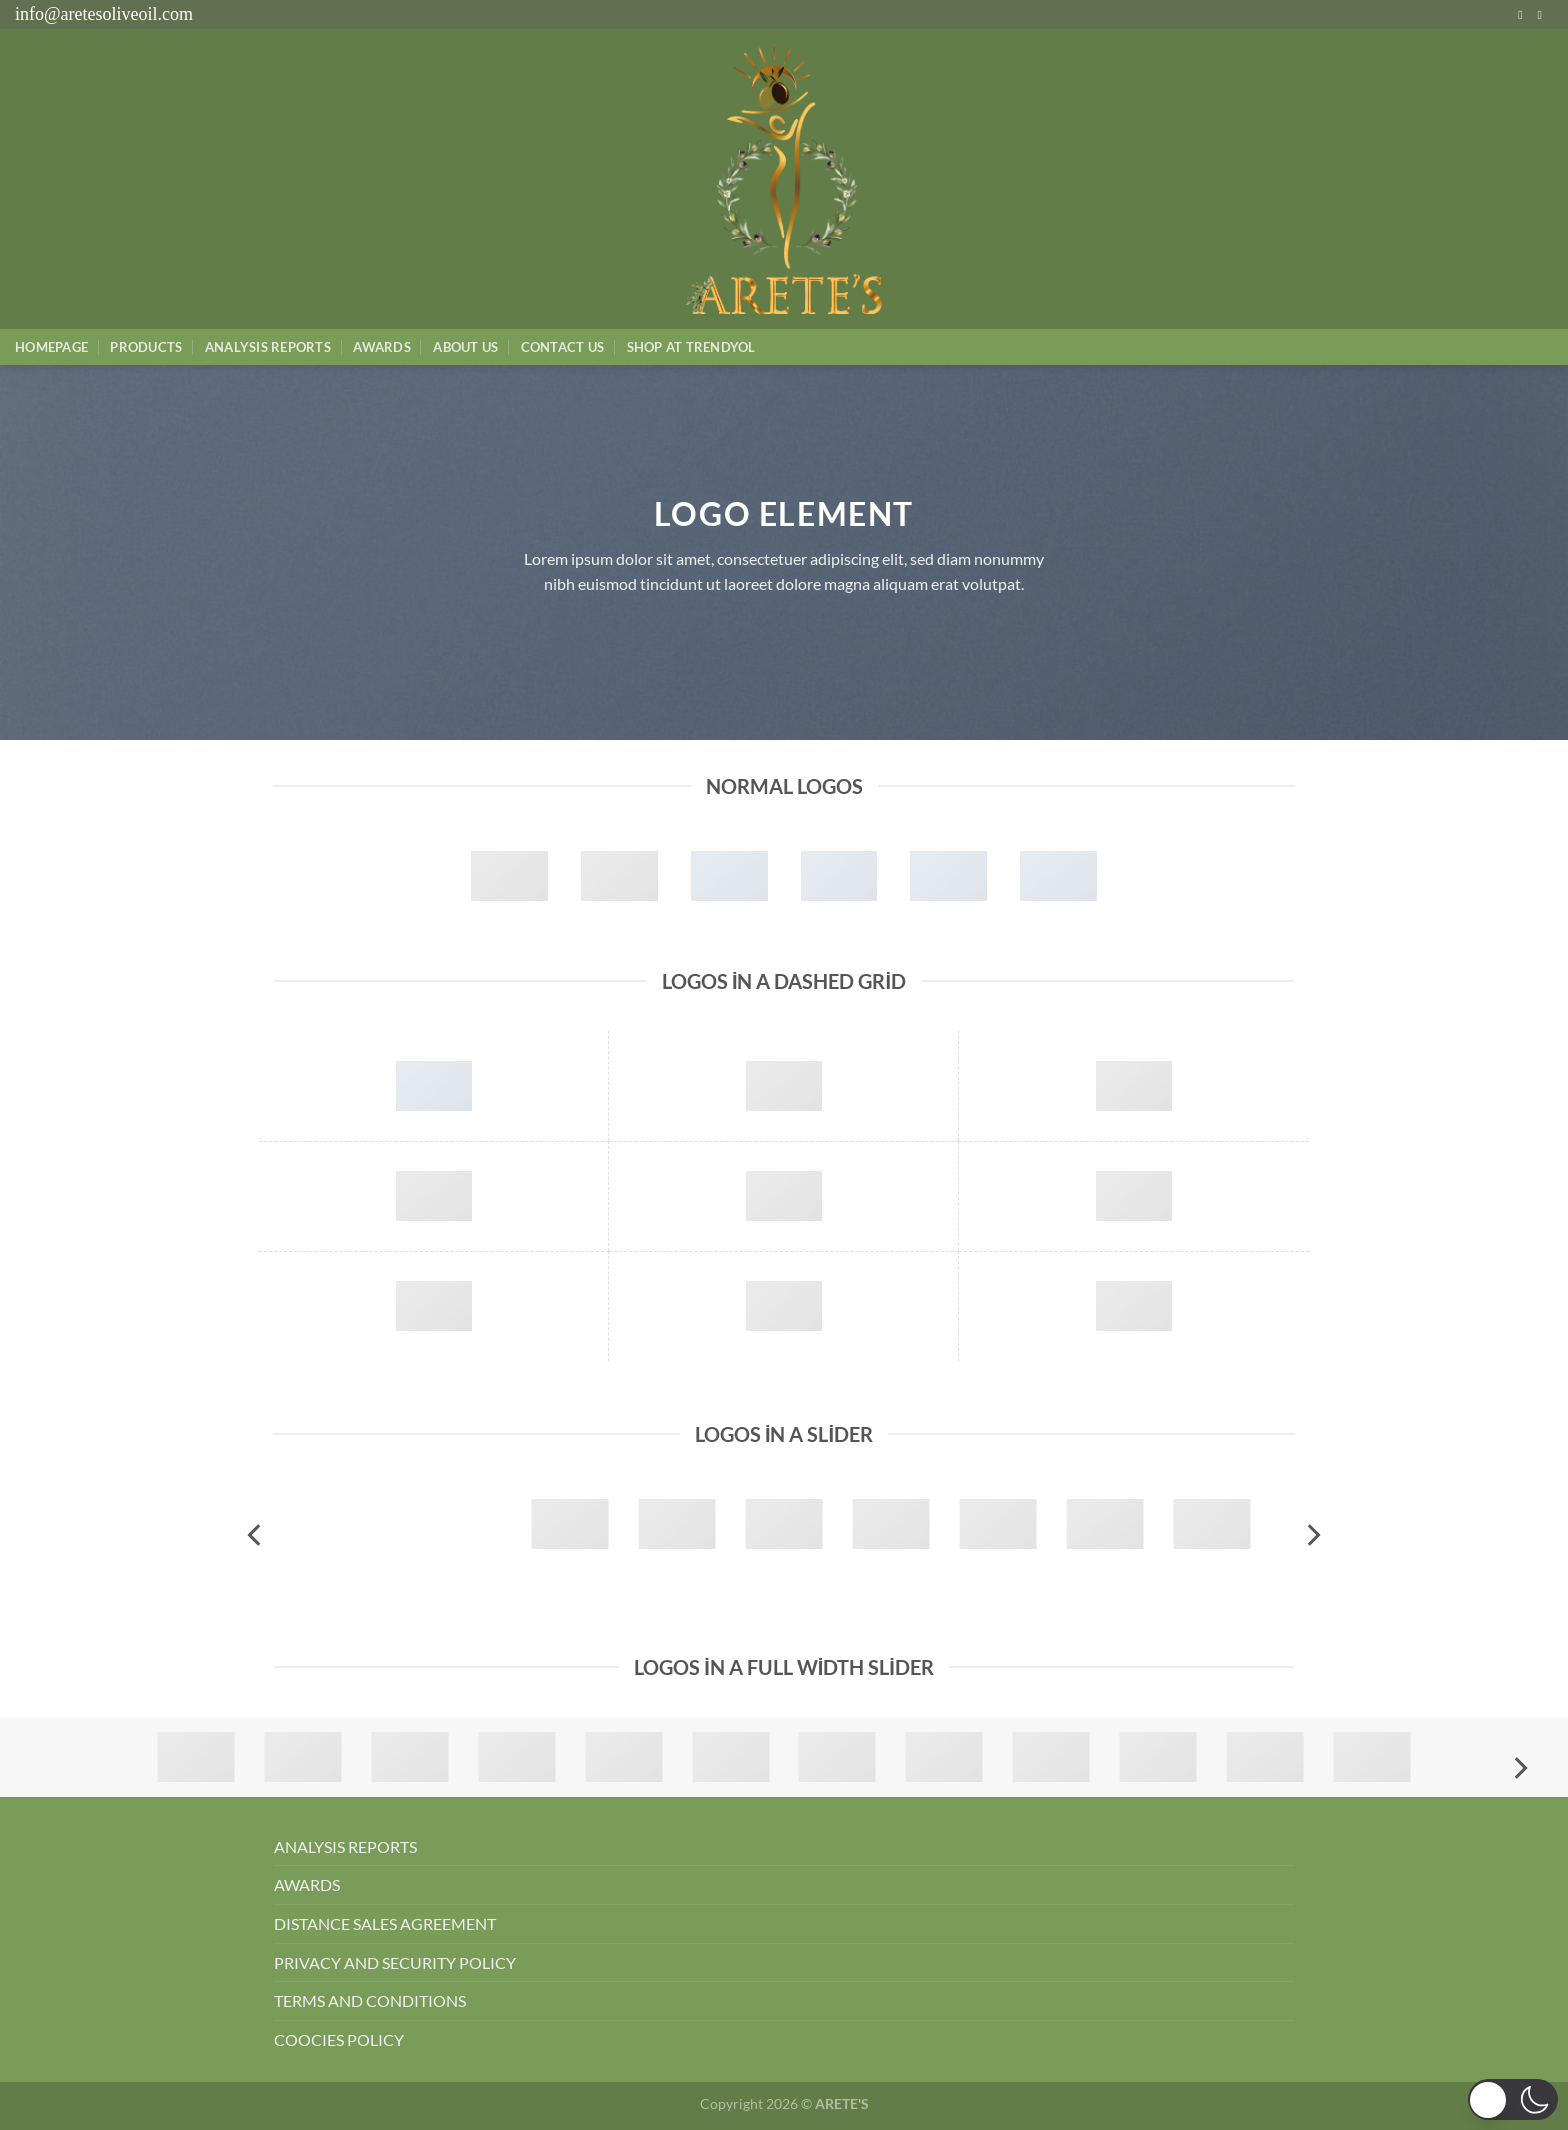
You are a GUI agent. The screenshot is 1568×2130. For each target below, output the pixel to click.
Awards (382, 347)
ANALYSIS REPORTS (345, 1846)
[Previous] (256, 1535)
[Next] (1312, 1535)
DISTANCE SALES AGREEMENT (385, 1923)
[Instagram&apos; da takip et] (1524, 15)
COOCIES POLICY (339, 2039)
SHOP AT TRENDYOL (691, 347)
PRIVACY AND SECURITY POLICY (395, 1962)
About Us (465, 347)
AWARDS (307, 1884)
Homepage (51, 347)
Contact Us (563, 347)
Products (146, 347)
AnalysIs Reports (268, 347)
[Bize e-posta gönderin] (1543, 15)
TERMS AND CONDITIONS (370, 2000)
